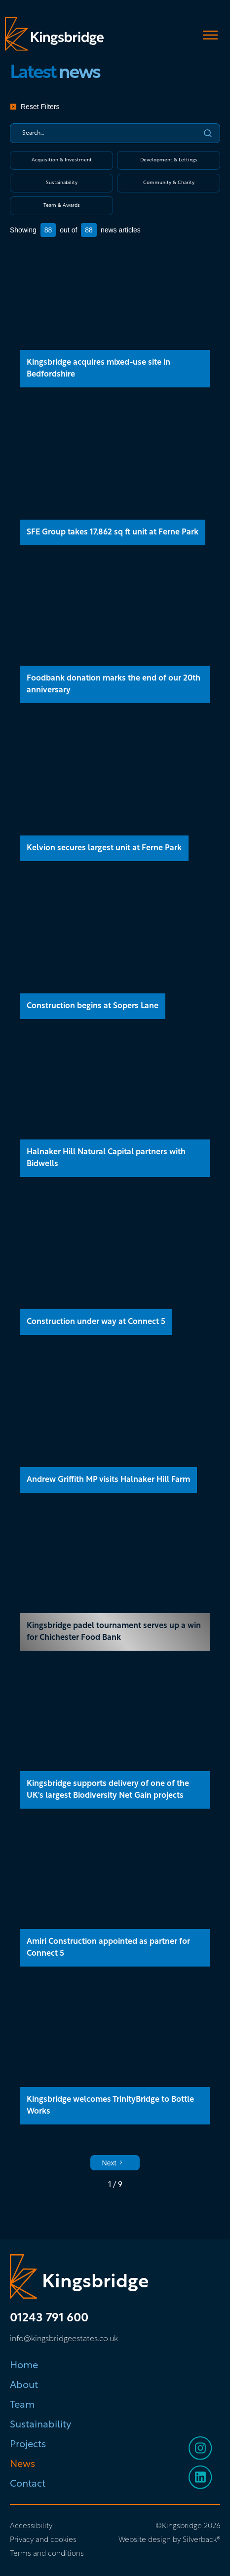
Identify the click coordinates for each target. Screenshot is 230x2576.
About (24, 2385)
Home (24, 2366)
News (22, 2464)
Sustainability (40, 2425)
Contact (27, 2484)
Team (22, 2405)
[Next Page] (115, 2162)
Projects (28, 2445)
